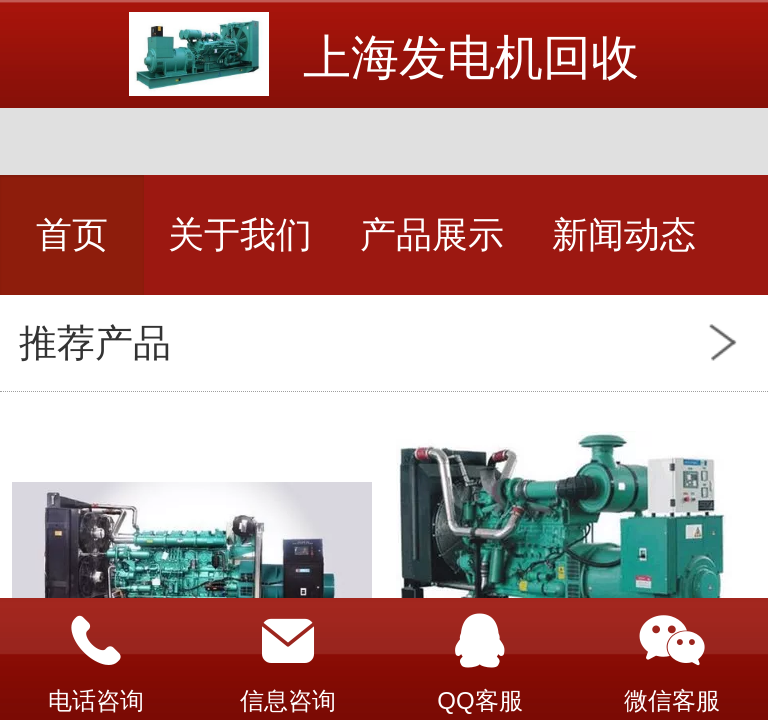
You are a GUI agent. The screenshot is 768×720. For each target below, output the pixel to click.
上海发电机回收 (471, 57)
